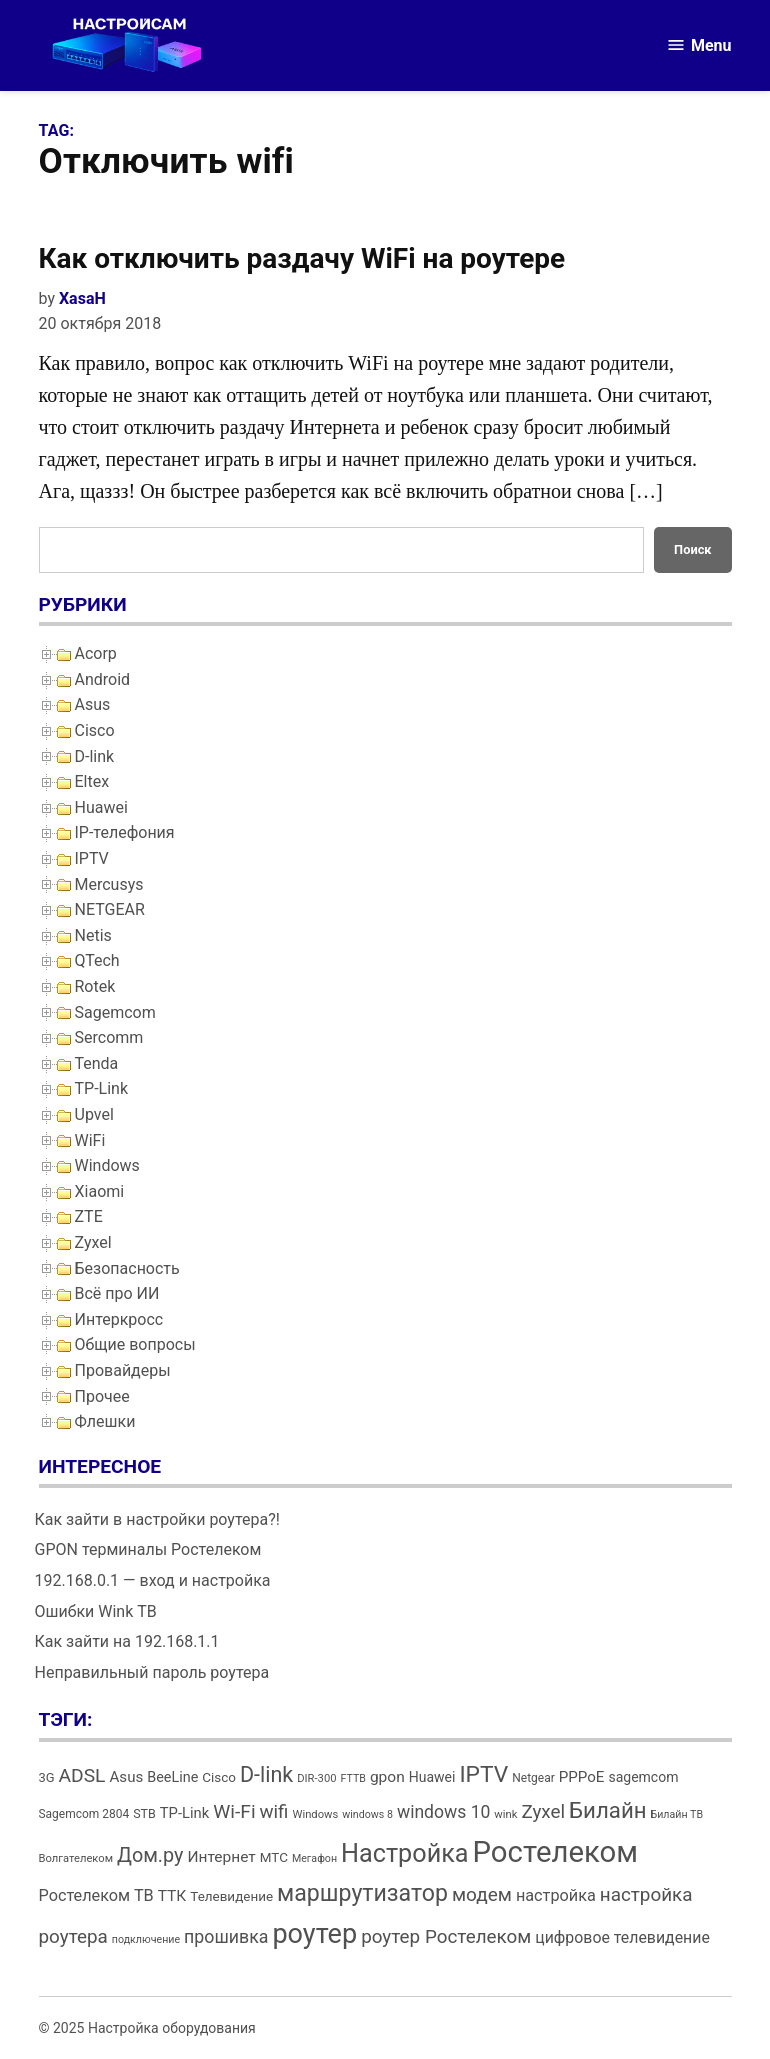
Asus (93, 704)
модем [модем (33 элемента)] (482, 1894)
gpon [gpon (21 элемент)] (387, 1777)
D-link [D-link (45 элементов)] (266, 1774)
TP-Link (102, 1088)
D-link (95, 756)
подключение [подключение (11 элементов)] (146, 1939)
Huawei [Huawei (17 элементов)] (432, 1777)
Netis (93, 935)
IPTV (92, 858)
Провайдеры (123, 1370)
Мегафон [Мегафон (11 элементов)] (314, 1858)
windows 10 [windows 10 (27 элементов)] (443, 1812)
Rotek (95, 986)
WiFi (90, 1140)
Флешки (105, 1421)
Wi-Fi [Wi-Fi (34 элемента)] (234, 1811)
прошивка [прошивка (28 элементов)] (226, 1937)
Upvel (94, 1114)
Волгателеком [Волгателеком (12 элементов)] (76, 1858)
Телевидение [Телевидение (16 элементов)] (231, 1896)
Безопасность (127, 1268)
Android (103, 679)
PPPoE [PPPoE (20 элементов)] (582, 1777)
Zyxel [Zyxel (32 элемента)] (543, 1811)
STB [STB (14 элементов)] (144, 1813)
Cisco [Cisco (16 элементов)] (219, 1777)
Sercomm (109, 1037)
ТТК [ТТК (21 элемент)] (172, 1896)
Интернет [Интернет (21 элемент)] (221, 1857)
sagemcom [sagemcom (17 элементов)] (643, 1777)
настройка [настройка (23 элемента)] (556, 1895)
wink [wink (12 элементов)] (505, 1814)
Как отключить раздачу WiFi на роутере (302, 258)
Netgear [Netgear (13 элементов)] (533, 1778)
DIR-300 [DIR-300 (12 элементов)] (316, 1778)
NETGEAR (110, 909)
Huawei (101, 807)
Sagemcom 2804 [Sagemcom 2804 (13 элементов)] (84, 1814)
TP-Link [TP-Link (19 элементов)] (184, 1813)
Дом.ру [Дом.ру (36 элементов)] (150, 1855)
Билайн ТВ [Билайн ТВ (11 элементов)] (677, 1814)
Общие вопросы (135, 1344)
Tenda (97, 1063)
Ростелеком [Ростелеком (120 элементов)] (555, 1852)
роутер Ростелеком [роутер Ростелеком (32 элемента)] (446, 1936)
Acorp (96, 653)
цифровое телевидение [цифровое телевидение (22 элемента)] (622, 1937)
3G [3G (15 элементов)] (47, 1777)
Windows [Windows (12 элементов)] (315, 1814)
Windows (107, 1165)
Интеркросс (119, 1319)
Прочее (102, 1396)
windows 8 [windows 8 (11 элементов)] (367, 1814)
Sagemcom (115, 1012)
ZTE (89, 1216)
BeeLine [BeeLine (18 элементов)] (172, 1777)
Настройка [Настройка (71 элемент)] (405, 1853)
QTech (97, 960)
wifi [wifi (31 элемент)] (274, 1812)
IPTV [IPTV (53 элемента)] (483, 1774)
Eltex (92, 781)
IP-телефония (125, 832)
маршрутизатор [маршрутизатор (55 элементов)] (362, 1893)
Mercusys (109, 884)
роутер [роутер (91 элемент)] (314, 1934)
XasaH (82, 298)
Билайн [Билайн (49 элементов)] (607, 1810)
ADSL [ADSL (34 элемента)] (82, 1775)
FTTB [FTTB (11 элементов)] (352, 1778)
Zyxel (93, 1242)
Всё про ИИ (117, 1293)
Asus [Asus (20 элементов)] (126, 1777)
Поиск (692, 549)
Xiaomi (100, 1191)
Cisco (95, 730)
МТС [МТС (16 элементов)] (274, 1857)
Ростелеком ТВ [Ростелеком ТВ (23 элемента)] (96, 1895)
